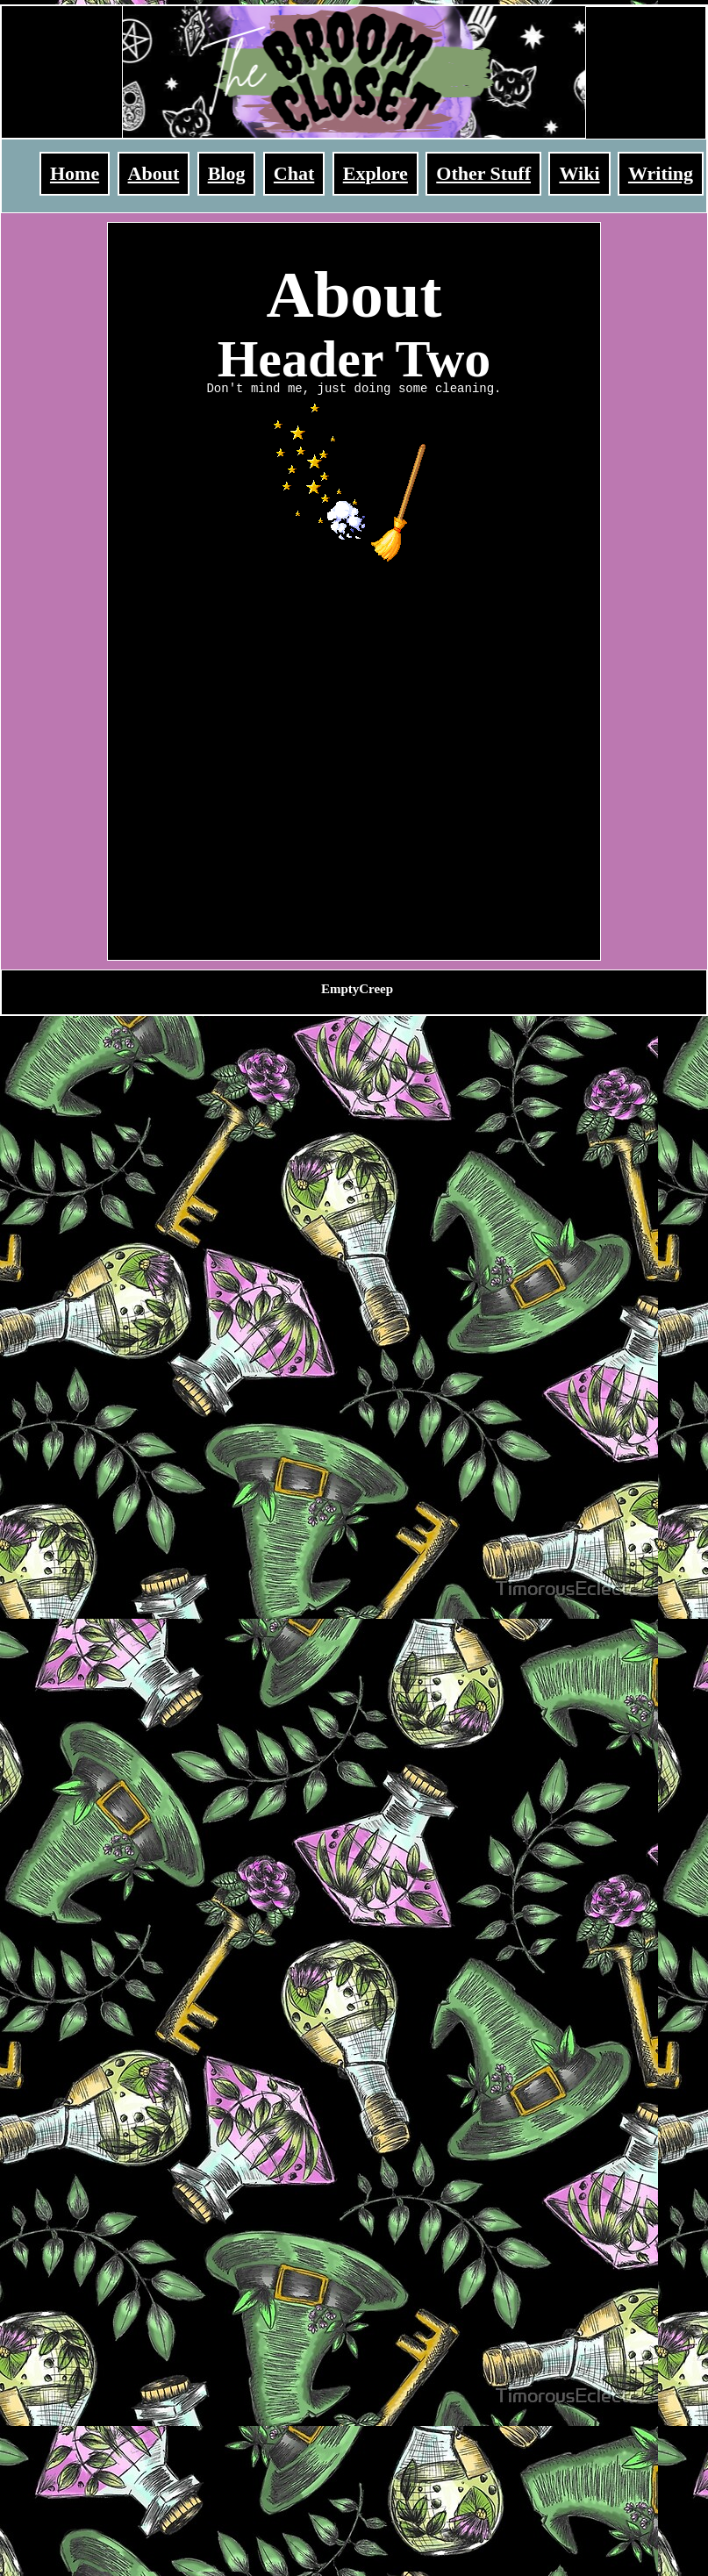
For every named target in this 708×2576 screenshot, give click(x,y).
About (154, 173)
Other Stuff (483, 173)
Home (74, 173)
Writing (660, 173)
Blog (227, 173)
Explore (375, 173)
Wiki (579, 173)
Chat (294, 173)
